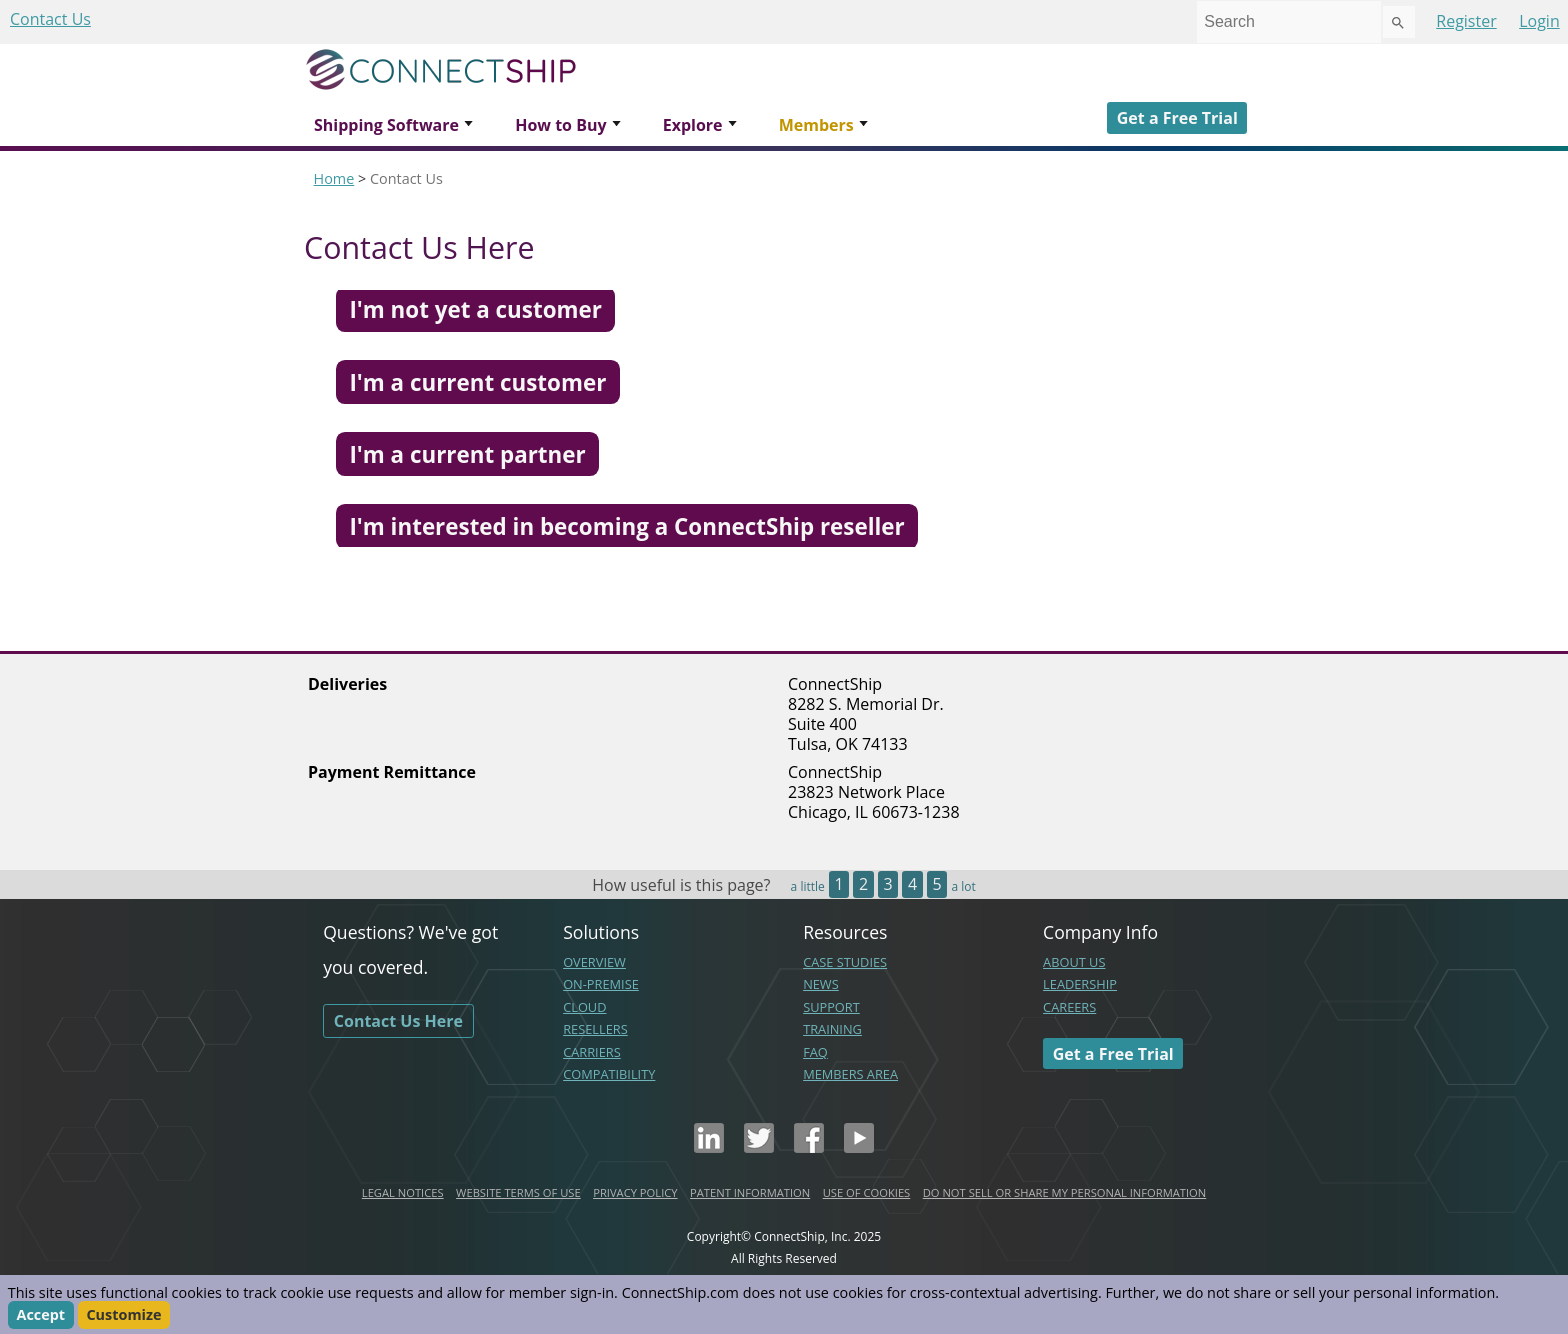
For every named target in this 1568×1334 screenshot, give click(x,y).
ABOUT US (1074, 962)
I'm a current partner (467, 454)
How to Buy (560, 125)
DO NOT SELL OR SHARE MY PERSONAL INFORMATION (1064, 1192)
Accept (40, 1315)
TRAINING (832, 1029)
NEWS (821, 984)
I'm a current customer (477, 381)
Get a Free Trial (1177, 118)
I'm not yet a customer (475, 309)
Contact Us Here (398, 1021)
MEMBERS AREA (850, 1074)
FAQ (815, 1052)
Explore (693, 125)
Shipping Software (386, 125)
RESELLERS (595, 1029)
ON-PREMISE (601, 984)
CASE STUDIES (845, 962)
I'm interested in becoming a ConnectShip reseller (626, 526)
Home (334, 178)
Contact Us (50, 19)
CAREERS (1069, 1007)
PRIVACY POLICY (635, 1192)
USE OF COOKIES (867, 1192)
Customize (123, 1315)
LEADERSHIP (1080, 984)
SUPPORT (831, 1007)
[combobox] (1289, 22)
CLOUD (584, 1007)
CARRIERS (592, 1052)
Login (1539, 21)
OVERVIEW (594, 962)
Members (816, 125)
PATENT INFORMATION (750, 1192)
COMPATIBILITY (609, 1074)
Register (1466, 21)
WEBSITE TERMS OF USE (518, 1192)
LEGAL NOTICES (403, 1192)
